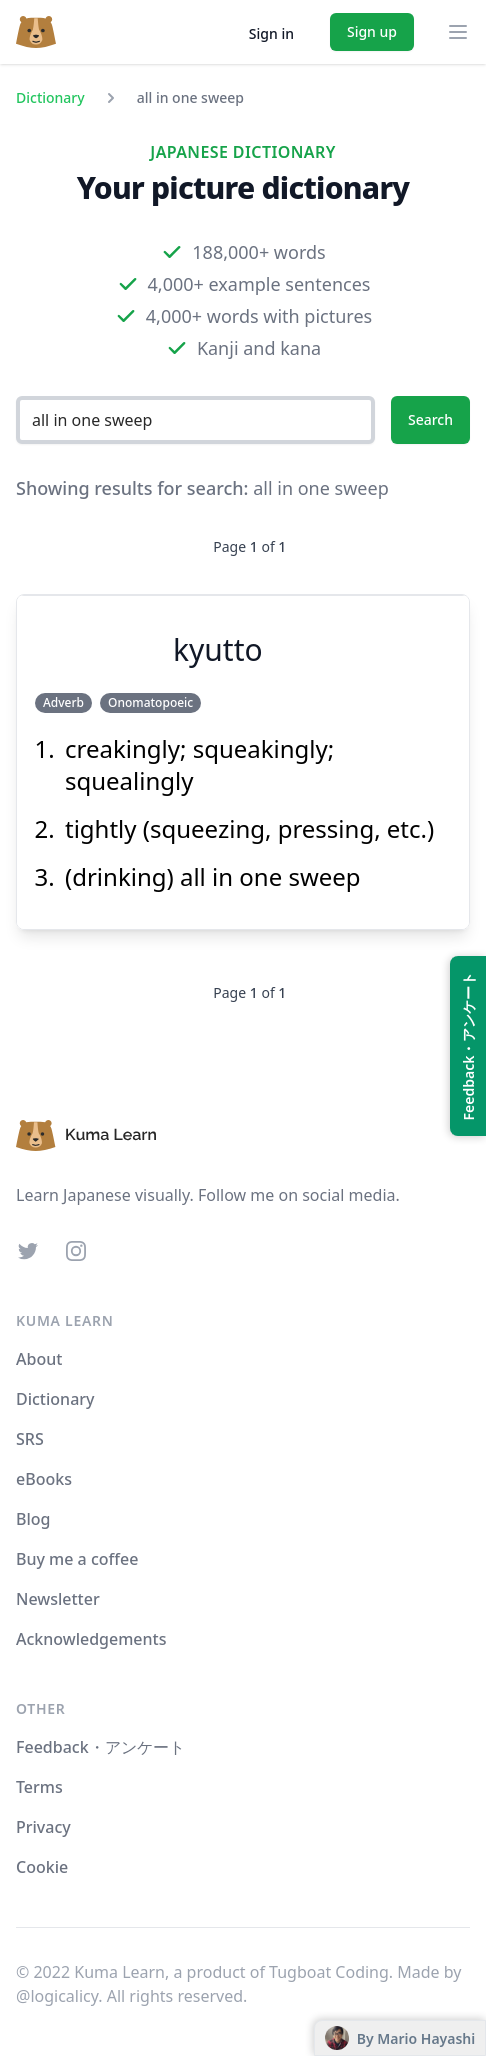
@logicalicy (57, 1996)
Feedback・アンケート (100, 1747)
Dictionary (50, 97)
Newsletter (58, 1599)
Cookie (42, 1867)
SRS (30, 1439)
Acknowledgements (91, 1639)
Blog (33, 1519)
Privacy (43, 1827)
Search (430, 419)
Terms (39, 1787)
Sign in (271, 33)
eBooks (44, 1479)
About (39, 1359)
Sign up (372, 31)
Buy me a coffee (77, 1559)
